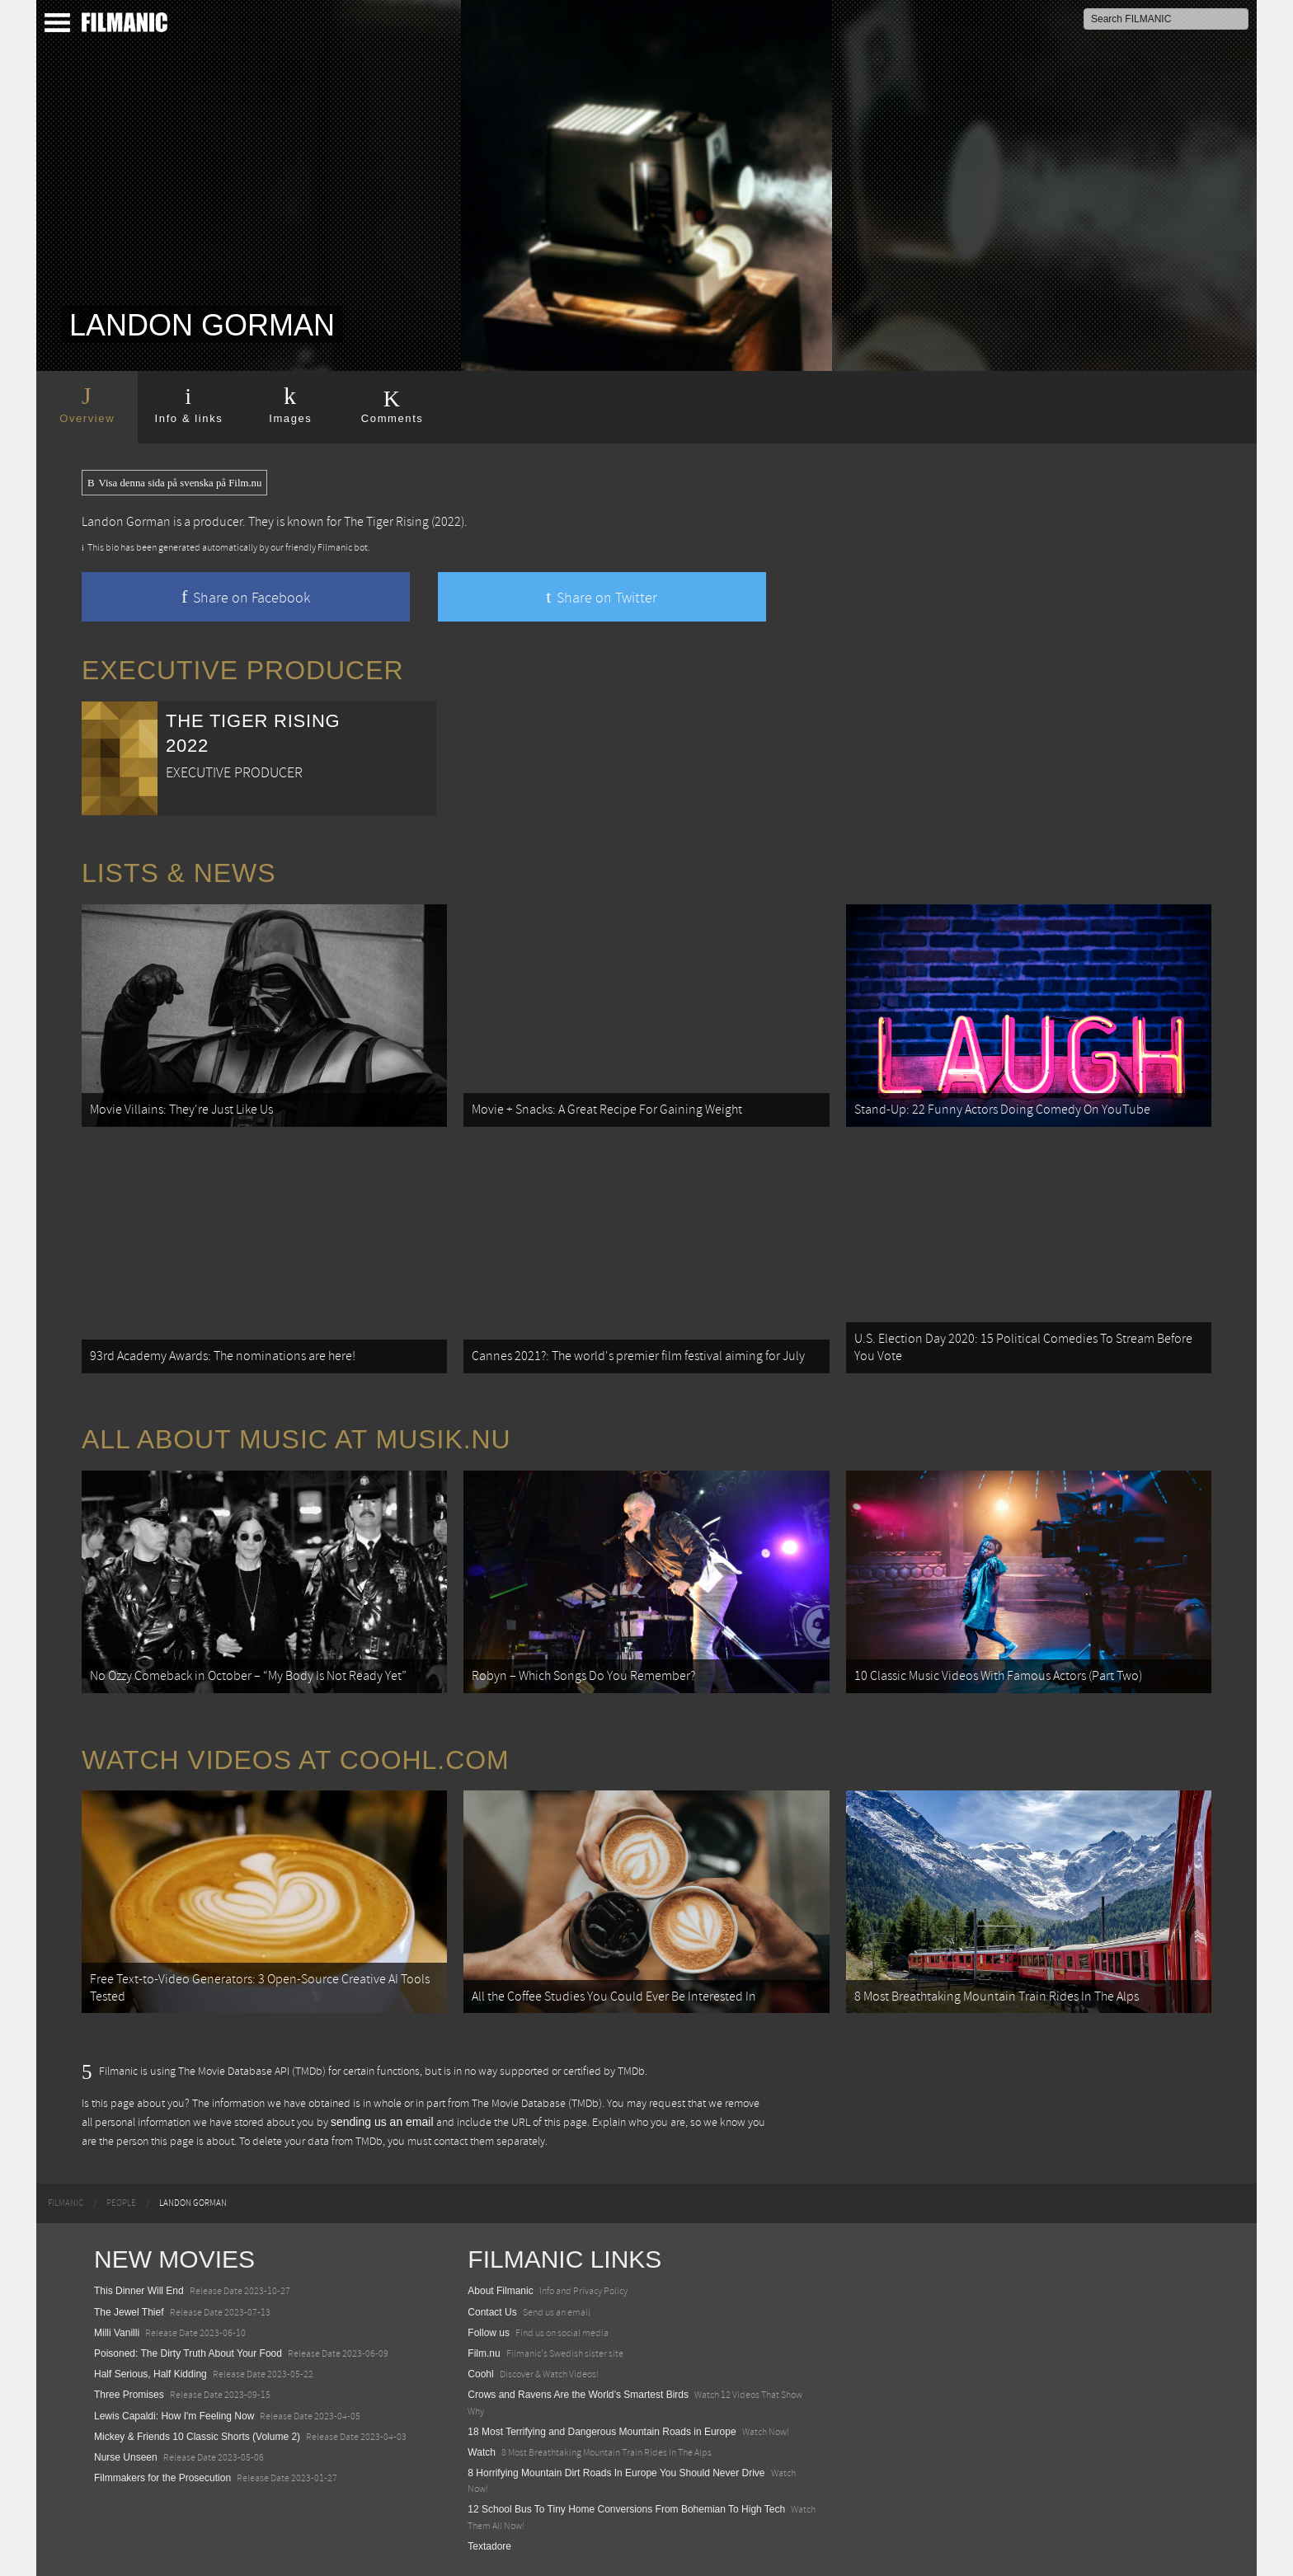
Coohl (480, 2374)
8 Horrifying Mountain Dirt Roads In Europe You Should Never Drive (616, 2473)
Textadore (489, 2546)
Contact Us (492, 2312)
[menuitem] (65, 2203)
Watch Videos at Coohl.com (296, 1760)
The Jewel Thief (129, 2312)
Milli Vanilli (116, 2333)
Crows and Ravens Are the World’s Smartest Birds (578, 2394)
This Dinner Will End (139, 2291)
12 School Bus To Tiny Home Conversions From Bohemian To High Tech (626, 2509)
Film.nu (484, 2353)
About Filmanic (500, 2291)
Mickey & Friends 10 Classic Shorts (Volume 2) (197, 2436)
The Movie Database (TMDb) (537, 2103)
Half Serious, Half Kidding (150, 2374)
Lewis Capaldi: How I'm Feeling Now (174, 2416)
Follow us (489, 2333)
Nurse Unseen (126, 2457)
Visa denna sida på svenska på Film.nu (174, 483)
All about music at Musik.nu (296, 1439)
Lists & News (178, 873)
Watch (482, 2452)
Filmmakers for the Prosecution (162, 2478)
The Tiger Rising (386, 521)
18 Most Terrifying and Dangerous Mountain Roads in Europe (602, 2432)
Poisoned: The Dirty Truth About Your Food (188, 2353)
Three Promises (129, 2394)
